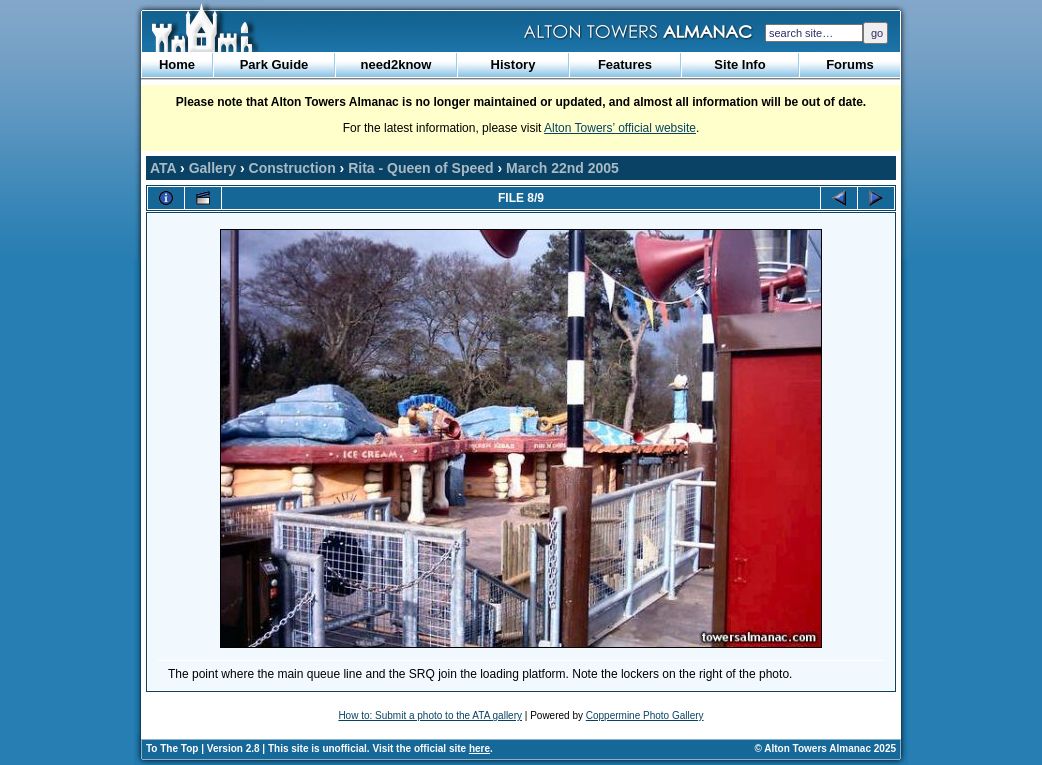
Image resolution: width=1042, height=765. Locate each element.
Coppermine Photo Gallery (645, 715)
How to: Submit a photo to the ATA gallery (430, 715)
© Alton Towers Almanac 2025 (825, 748)
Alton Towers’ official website (620, 128)
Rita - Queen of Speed (420, 168)
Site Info (739, 64)
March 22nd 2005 (562, 168)
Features (625, 64)
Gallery (212, 168)
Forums (850, 64)
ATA (163, 168)
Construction (292, 168)
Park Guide (274, 64)
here (479, 748)
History (513, 64)
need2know (396, 64)
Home (177, 64)
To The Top (172, 748)
